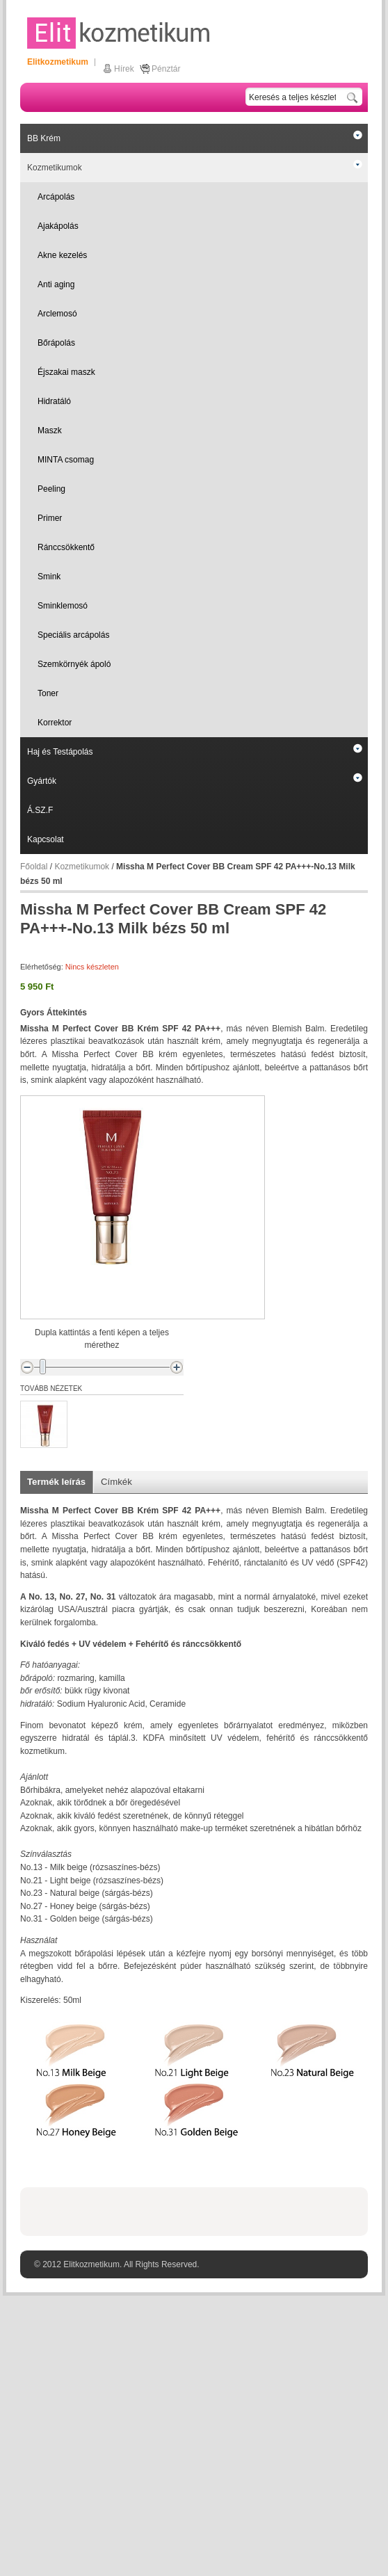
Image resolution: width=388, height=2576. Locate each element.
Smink (49, 576)
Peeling (51, 489)
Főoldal (33, 866)
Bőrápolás (56, 343)
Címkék (116, 1481)
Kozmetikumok (54, 167)
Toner (48, 693)
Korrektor (55, 722)
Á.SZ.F (40, 810)
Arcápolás (56, 197)
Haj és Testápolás (60, 752)
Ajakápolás (58, 226)
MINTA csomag (66, 460)
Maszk (50, 430)
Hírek (124, 69)
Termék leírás (56, 1481)
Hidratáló (54, 401)
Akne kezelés (62, 255)
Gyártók (41, 781)
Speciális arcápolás (73, 635)
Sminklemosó (63, 606)
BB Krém (43, 138)
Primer (50, 518)
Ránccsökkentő (66, 547)
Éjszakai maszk (66, 372)
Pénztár (166, 69)
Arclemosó (57, 314)
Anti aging (56, 284)
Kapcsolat (45, 839)
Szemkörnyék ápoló (74, 664)
